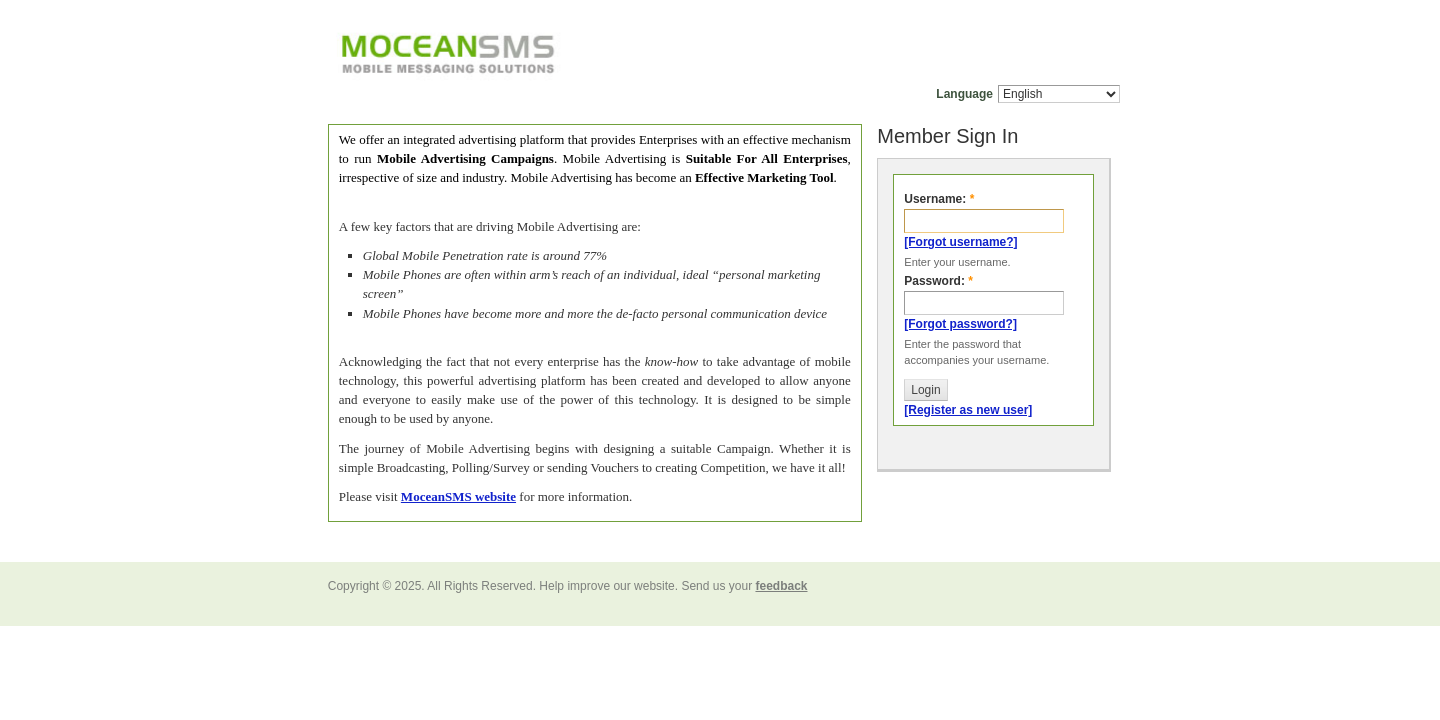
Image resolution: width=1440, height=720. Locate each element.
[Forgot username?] (960, 242)
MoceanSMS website (458, 496)
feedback (781, 586)
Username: (939, 199)
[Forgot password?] (960, 324)
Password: (938, 281)
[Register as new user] (968, 410)
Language (964, 94)
